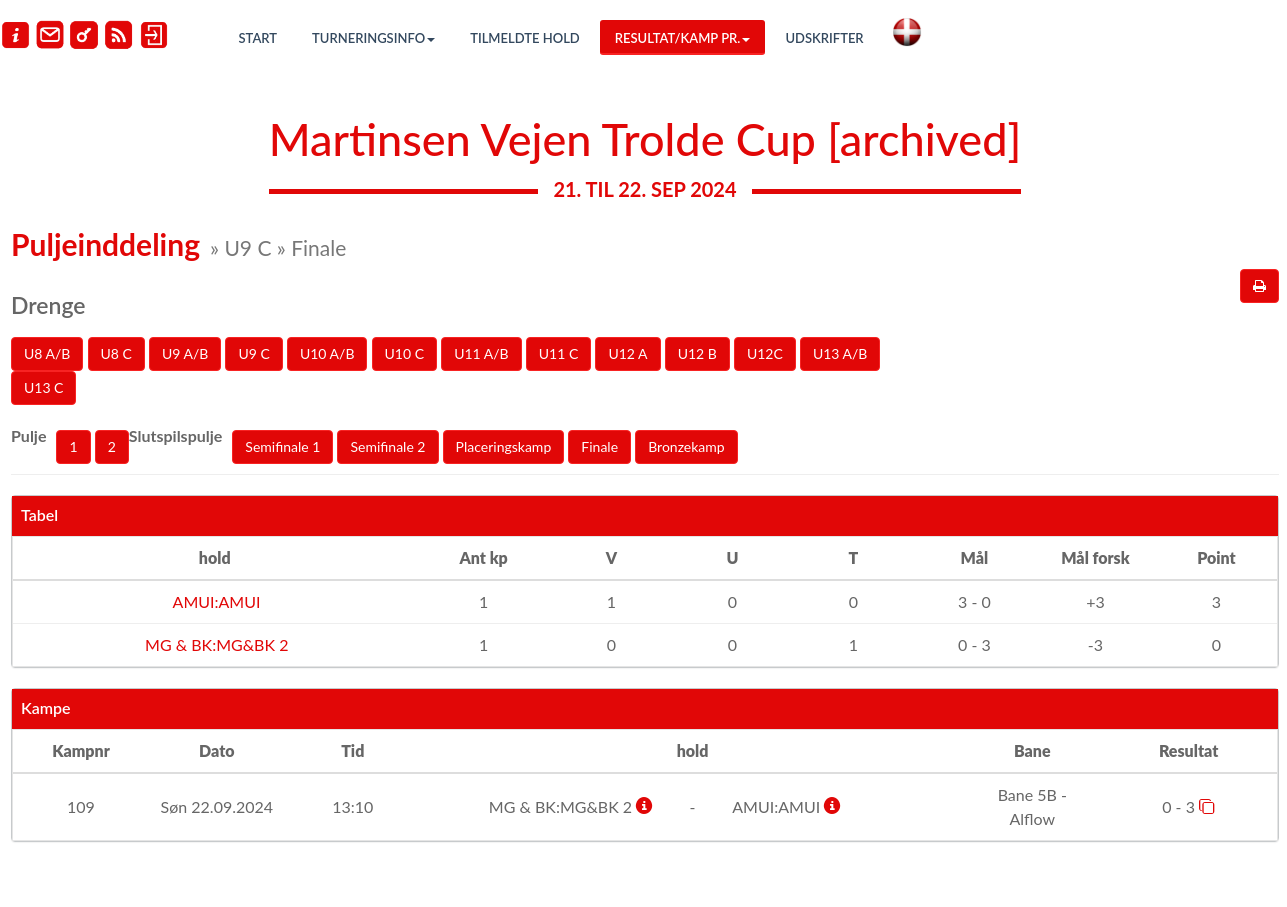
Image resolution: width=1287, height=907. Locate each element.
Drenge (48, 305)
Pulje (28, 435)
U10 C (404, 353)
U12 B (697, 353)
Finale (599, 446)
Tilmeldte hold (525, 38)
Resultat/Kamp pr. (683, 38)
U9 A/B (185, 353)
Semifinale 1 (282, 446)
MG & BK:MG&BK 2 (214, 644)
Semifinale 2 (387, 446)
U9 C (253, 353)
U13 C (43, 387)
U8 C (116, 353)
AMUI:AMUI (214, 601)
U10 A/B (327, 353)
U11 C (558, 353)
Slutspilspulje (176, 435)
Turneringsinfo (373, 38)
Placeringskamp (504, 446)
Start (258, 38)
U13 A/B (840, 353)
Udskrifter (824, 38)
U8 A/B (47, 353)
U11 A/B (481, 353)
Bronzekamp (686, 446)
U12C (765, 353)
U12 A (627, 353)
